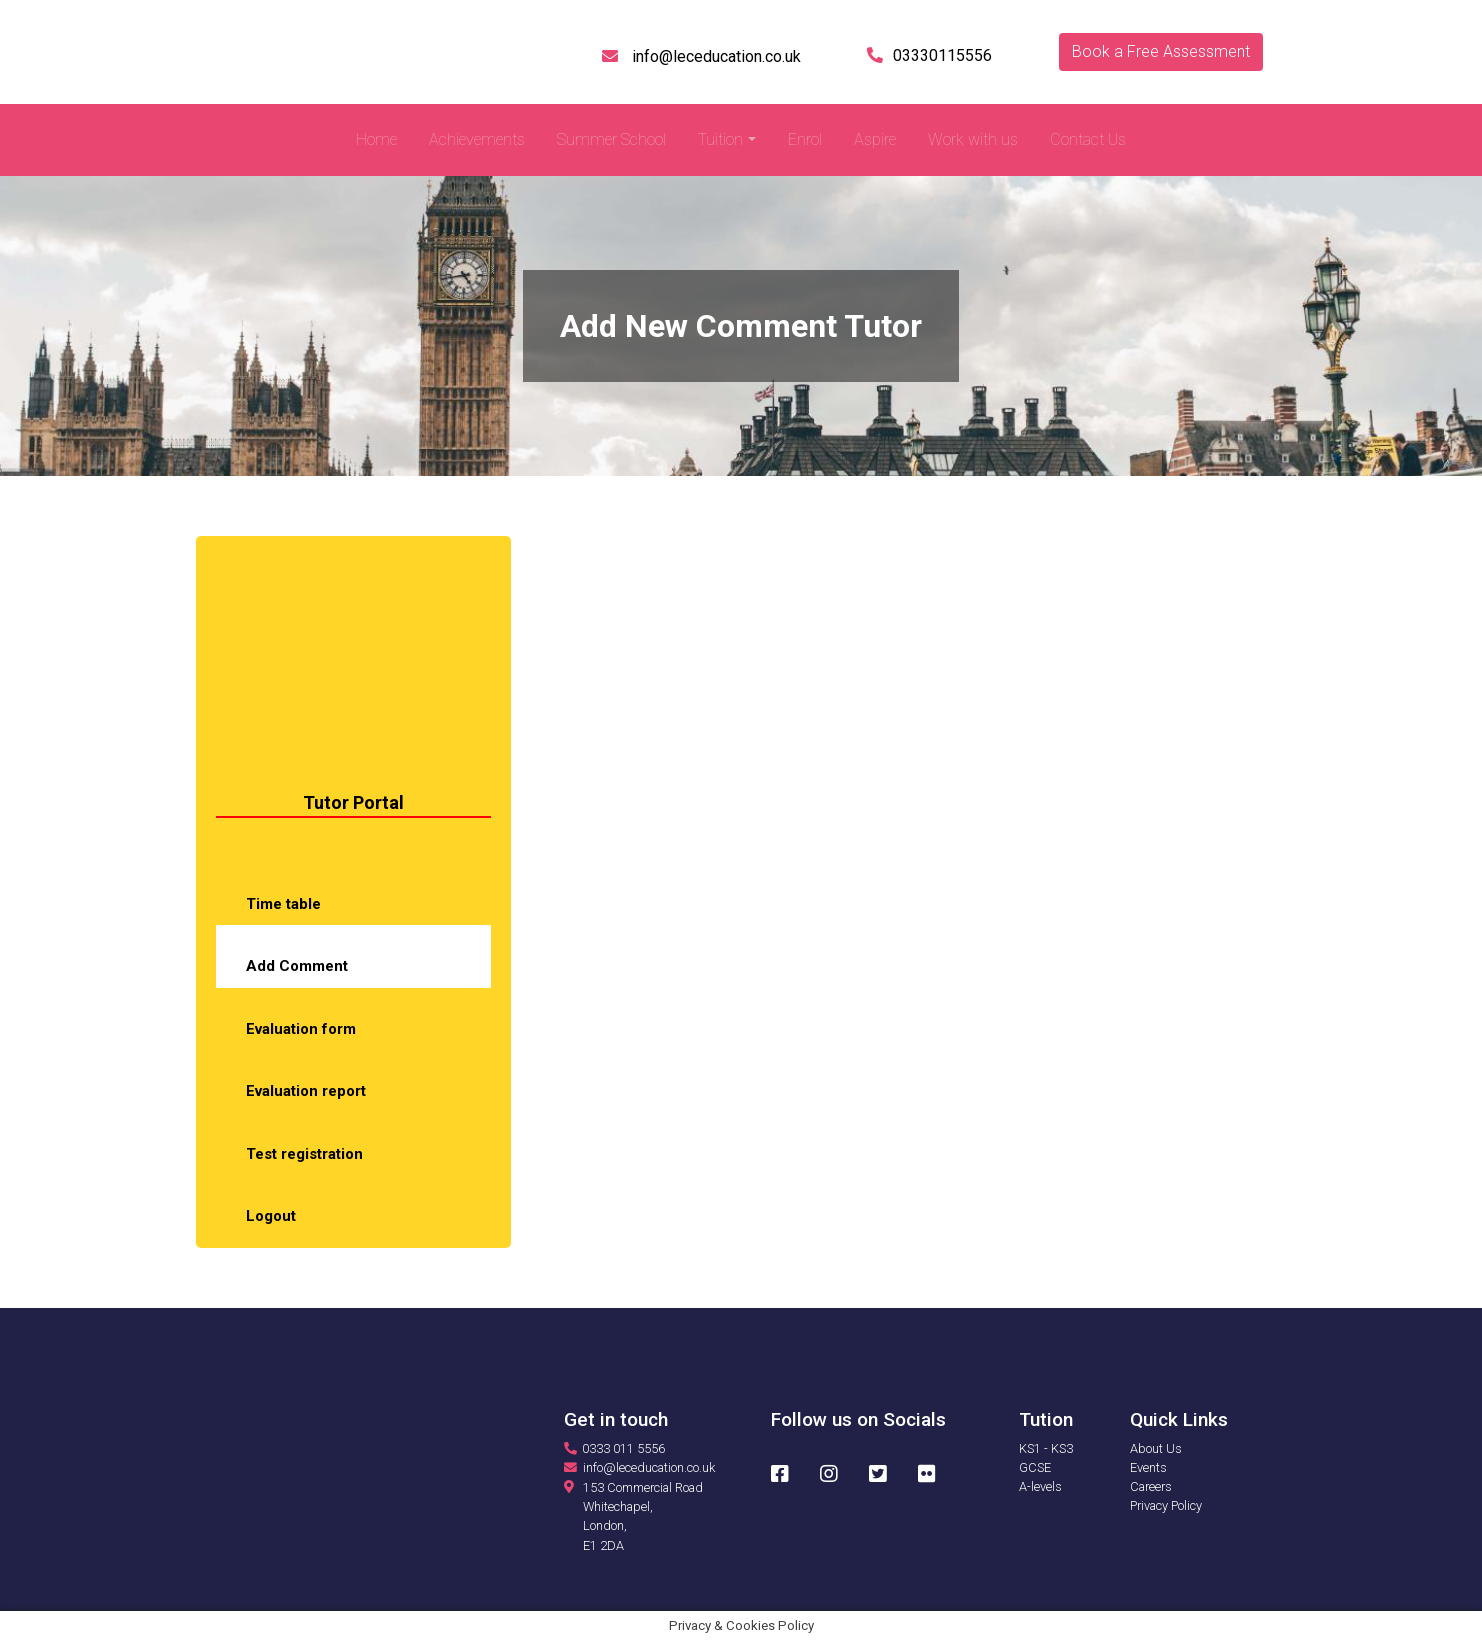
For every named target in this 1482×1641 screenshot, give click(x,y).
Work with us (973, 139)
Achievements (477, 139)
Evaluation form (301, 1029)
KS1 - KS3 (1046, 1448)
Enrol (805, 139)
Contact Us (1088, 139)
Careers (1151, 1486)
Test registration (304, 1154)
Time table (283, 904)
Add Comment (297, 966)
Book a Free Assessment (1161, 51)
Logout (271, 1216)
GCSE (1035, 1467)
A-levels (1040, 1486)
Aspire (875, 139)
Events (1148, 1467)
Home (376, 139)
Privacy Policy (1166, 1505)
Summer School (611, 139)
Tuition (720, 139)
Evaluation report (306, 1091)
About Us (1156, 1448)
